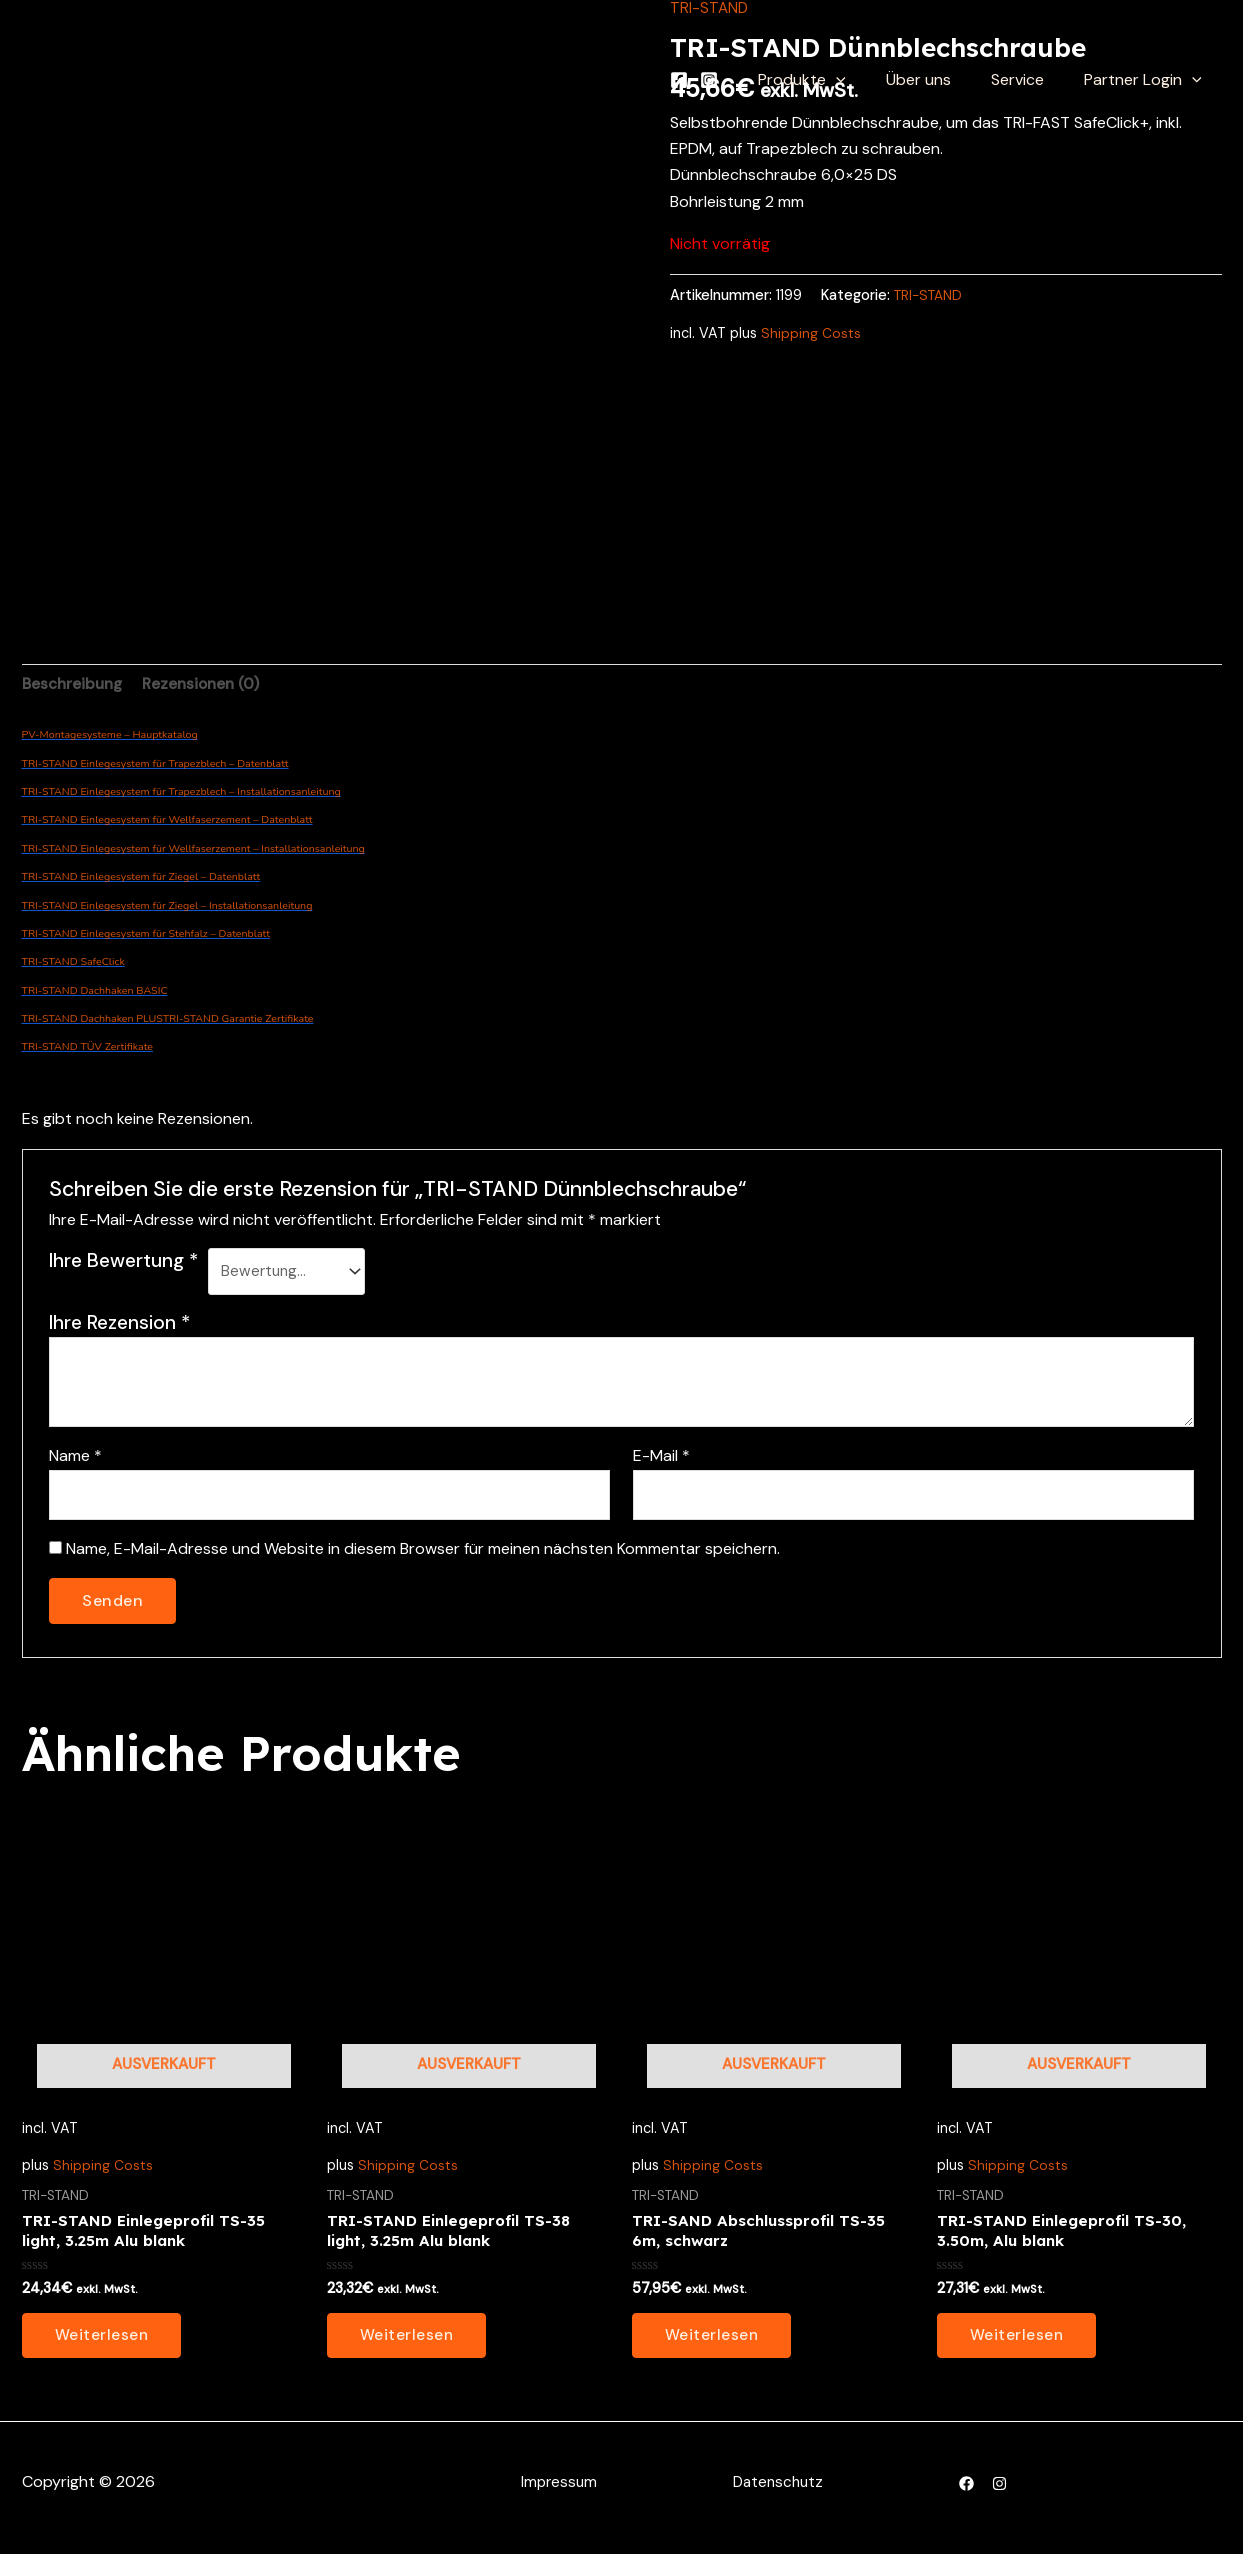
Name (75, 1460)
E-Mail (661, 1460)
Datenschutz (777, 2493)
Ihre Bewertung (123, 1263)
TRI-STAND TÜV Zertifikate (88, 1049)
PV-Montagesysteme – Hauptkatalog (110, 736)
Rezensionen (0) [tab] (209, 684)
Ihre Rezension (119, 1326)
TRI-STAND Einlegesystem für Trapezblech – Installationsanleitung (181, 793)
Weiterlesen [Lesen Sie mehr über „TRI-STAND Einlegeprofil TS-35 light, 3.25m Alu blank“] (103, 2345)
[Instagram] (741, 80)
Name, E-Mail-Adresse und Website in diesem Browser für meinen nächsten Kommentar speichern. (423, 1555)
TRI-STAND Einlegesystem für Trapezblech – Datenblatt (155, 765)
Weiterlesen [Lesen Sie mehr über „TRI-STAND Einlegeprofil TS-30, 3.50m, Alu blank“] (1018, 2345)
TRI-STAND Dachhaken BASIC (95, 992)
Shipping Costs (811, 332)
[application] (864, 80)
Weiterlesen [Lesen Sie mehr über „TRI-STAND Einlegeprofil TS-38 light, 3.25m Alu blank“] (408, 2345)
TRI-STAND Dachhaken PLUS (92, 1020)
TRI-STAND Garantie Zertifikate (238, 1020)
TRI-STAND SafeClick (73, 964)
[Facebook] (711, 80)
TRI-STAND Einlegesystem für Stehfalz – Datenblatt (146, 935)
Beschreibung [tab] (75, 684)
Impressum (557, 2493)
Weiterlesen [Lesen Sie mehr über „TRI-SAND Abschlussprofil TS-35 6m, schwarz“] (713, 2345)
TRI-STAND (931, 295)
